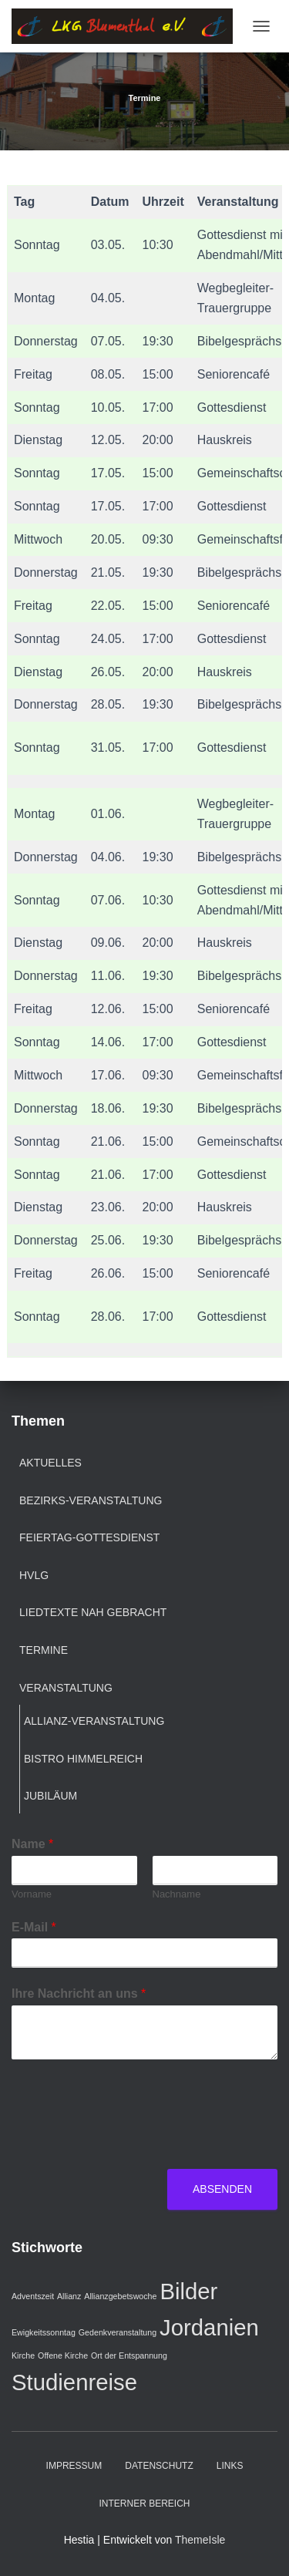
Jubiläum (50, 1796)
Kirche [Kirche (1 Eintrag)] (23, 2355)
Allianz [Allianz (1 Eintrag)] (69, 2296)
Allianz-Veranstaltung (94, 1721)
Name (32, 1843)
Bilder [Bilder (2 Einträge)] (188, 2291)
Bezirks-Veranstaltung (90, 1500)
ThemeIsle (200, 2540)
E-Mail (34, 1927)
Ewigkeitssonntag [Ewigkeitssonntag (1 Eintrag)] (44, 2332)
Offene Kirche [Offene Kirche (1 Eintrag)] (63, 2355)
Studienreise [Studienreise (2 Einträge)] (74, 2382)
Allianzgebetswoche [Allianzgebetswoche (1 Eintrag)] (120, 2296)
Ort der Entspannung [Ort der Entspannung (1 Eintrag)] (129, 2355)
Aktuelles (50, 1462)
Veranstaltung (66, 1688)
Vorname (32, 1894)
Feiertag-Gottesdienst (89, 1537)
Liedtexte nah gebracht (92, 1612)
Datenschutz (159, 2465)
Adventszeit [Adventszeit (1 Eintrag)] (33, 2296)
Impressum (74, 2465)
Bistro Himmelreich (83, 1759)
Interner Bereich (144, 2503)
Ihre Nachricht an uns (79, 1993)
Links (230, 2465)
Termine (43, 1650)
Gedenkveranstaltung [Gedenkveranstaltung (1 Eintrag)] (117, 2332)
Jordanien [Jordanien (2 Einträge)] (209, 2327)
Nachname (177, 1894)
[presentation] (129, 2143)
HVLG (34, 1575)
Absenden (222, 2189)
